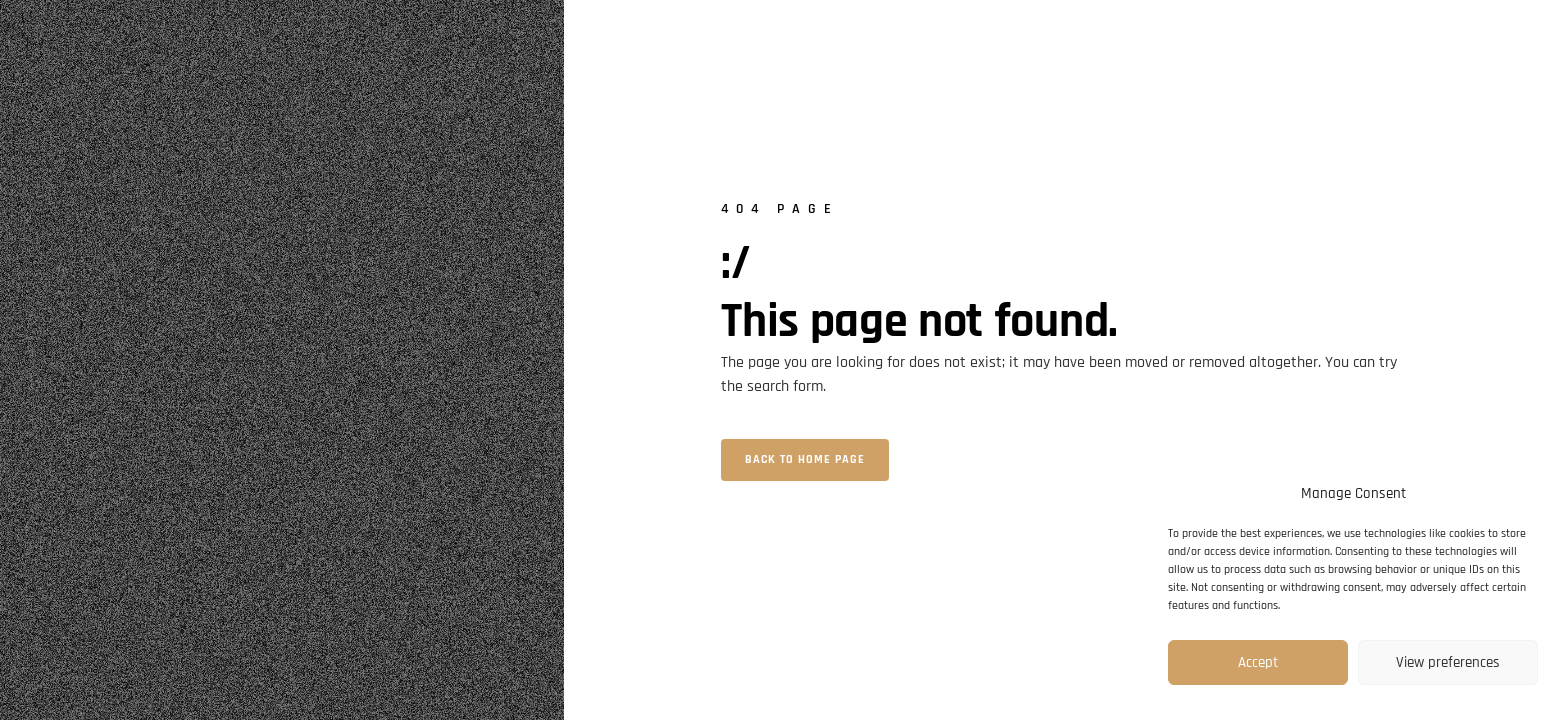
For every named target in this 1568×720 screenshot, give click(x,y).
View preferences (1448, 662)
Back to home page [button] (805, 459)
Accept (1258, 662)
